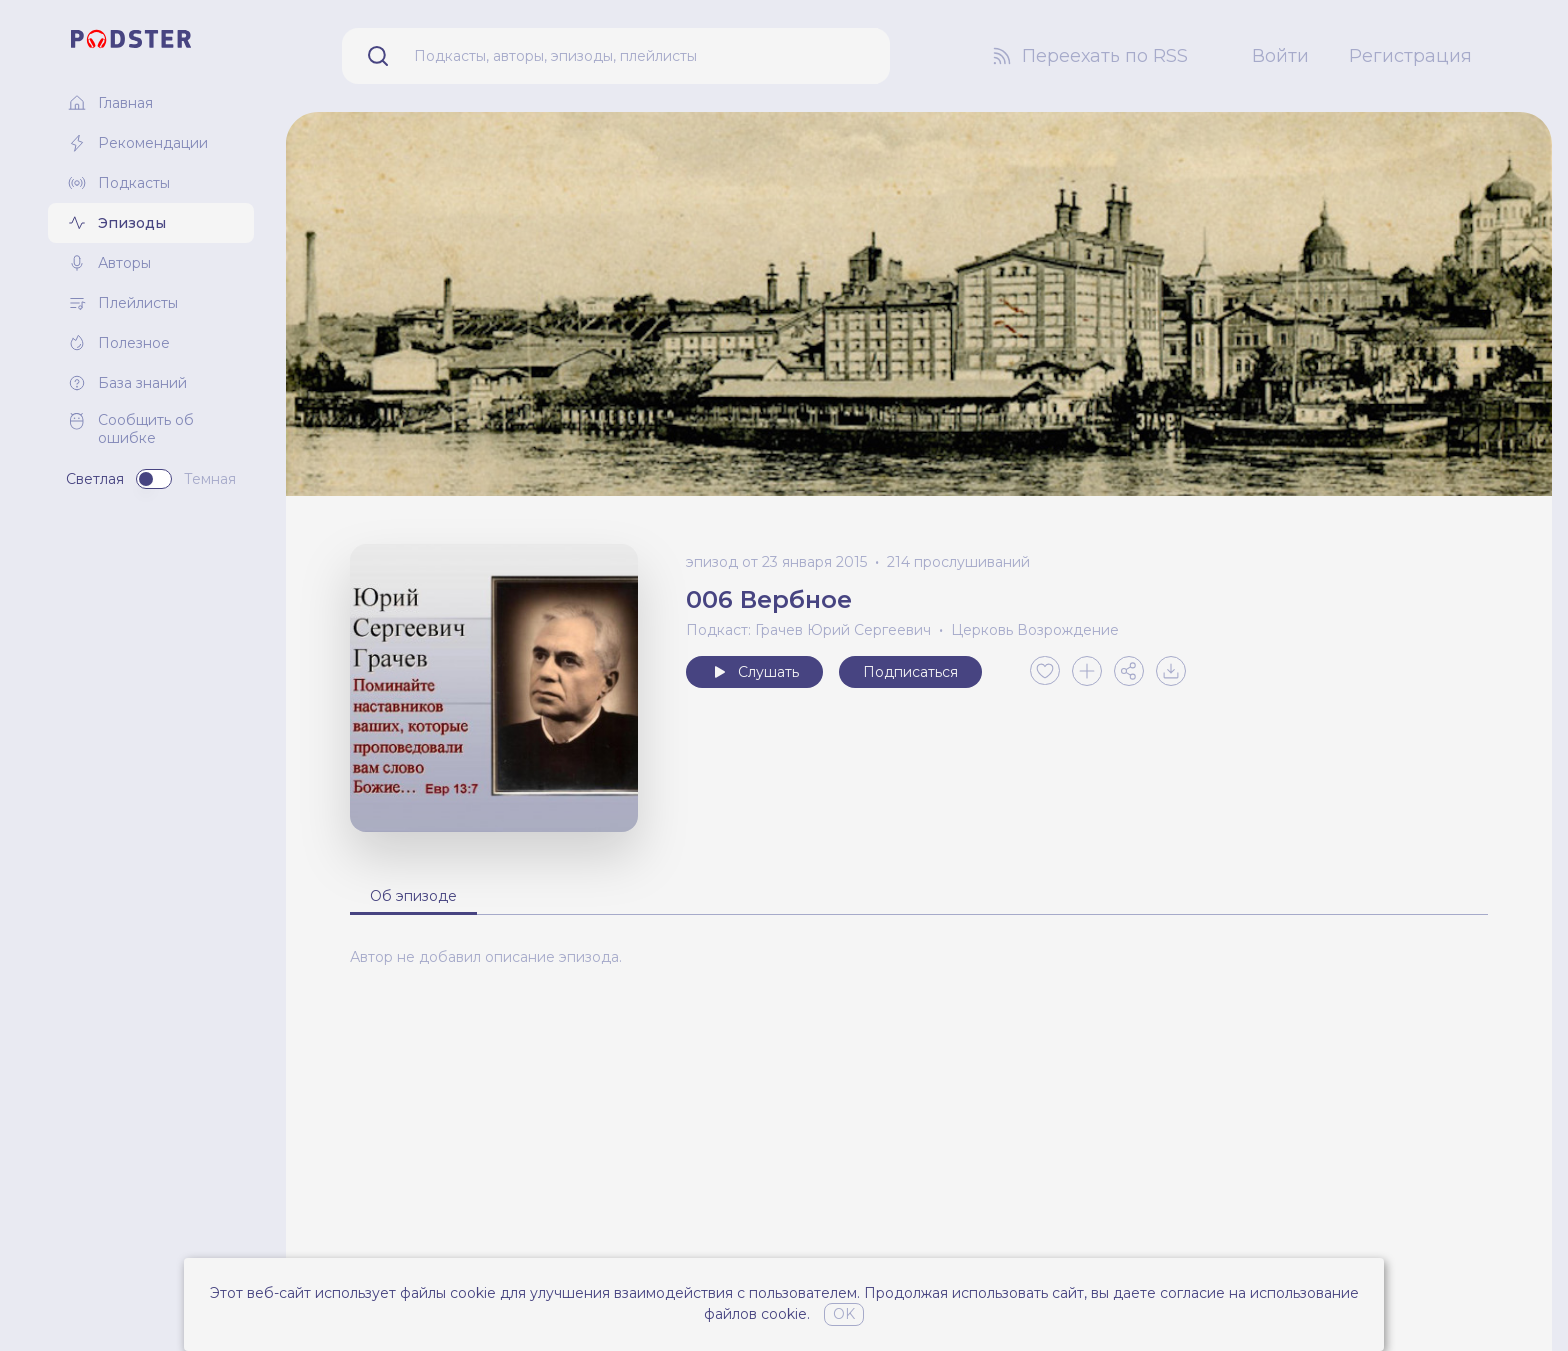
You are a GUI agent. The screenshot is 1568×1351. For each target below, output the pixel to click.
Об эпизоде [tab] (413, 896)
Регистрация (1410, 56)
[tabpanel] (919, 957)
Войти (1280, 56)
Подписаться (910, 672)
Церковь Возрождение (1035, 630)
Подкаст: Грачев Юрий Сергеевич (808, 630)
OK (844, 1314)
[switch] (154, 479)
